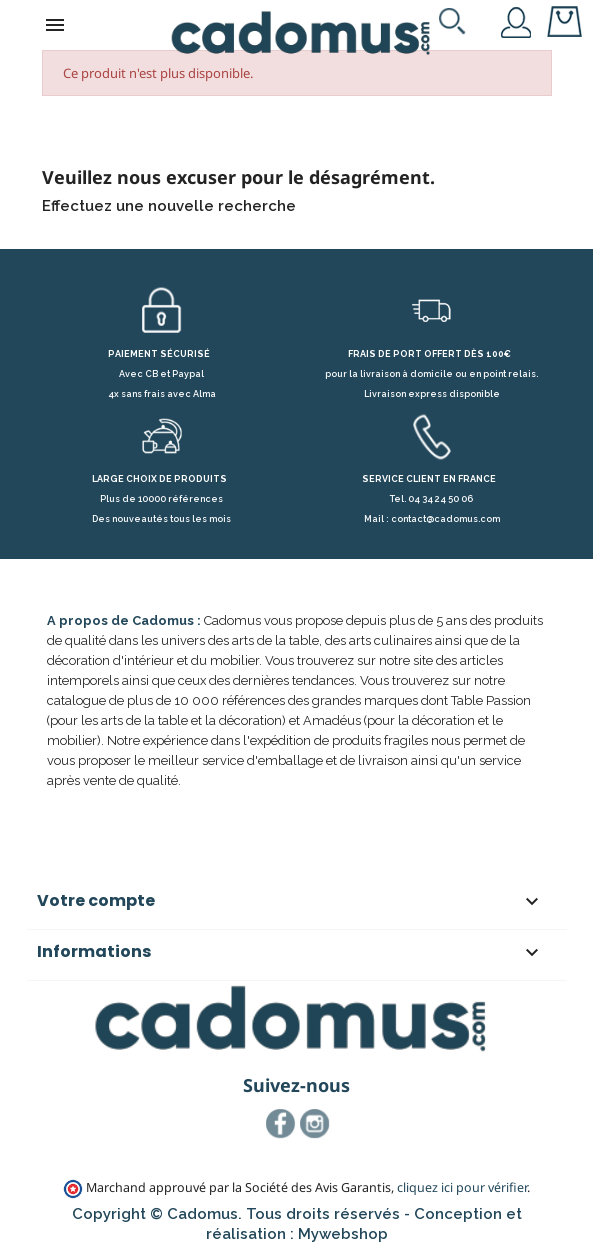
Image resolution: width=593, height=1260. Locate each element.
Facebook (281, 1124)
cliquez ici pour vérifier (462, 1187)
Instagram (315, 1124)
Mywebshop (343, 1234)
